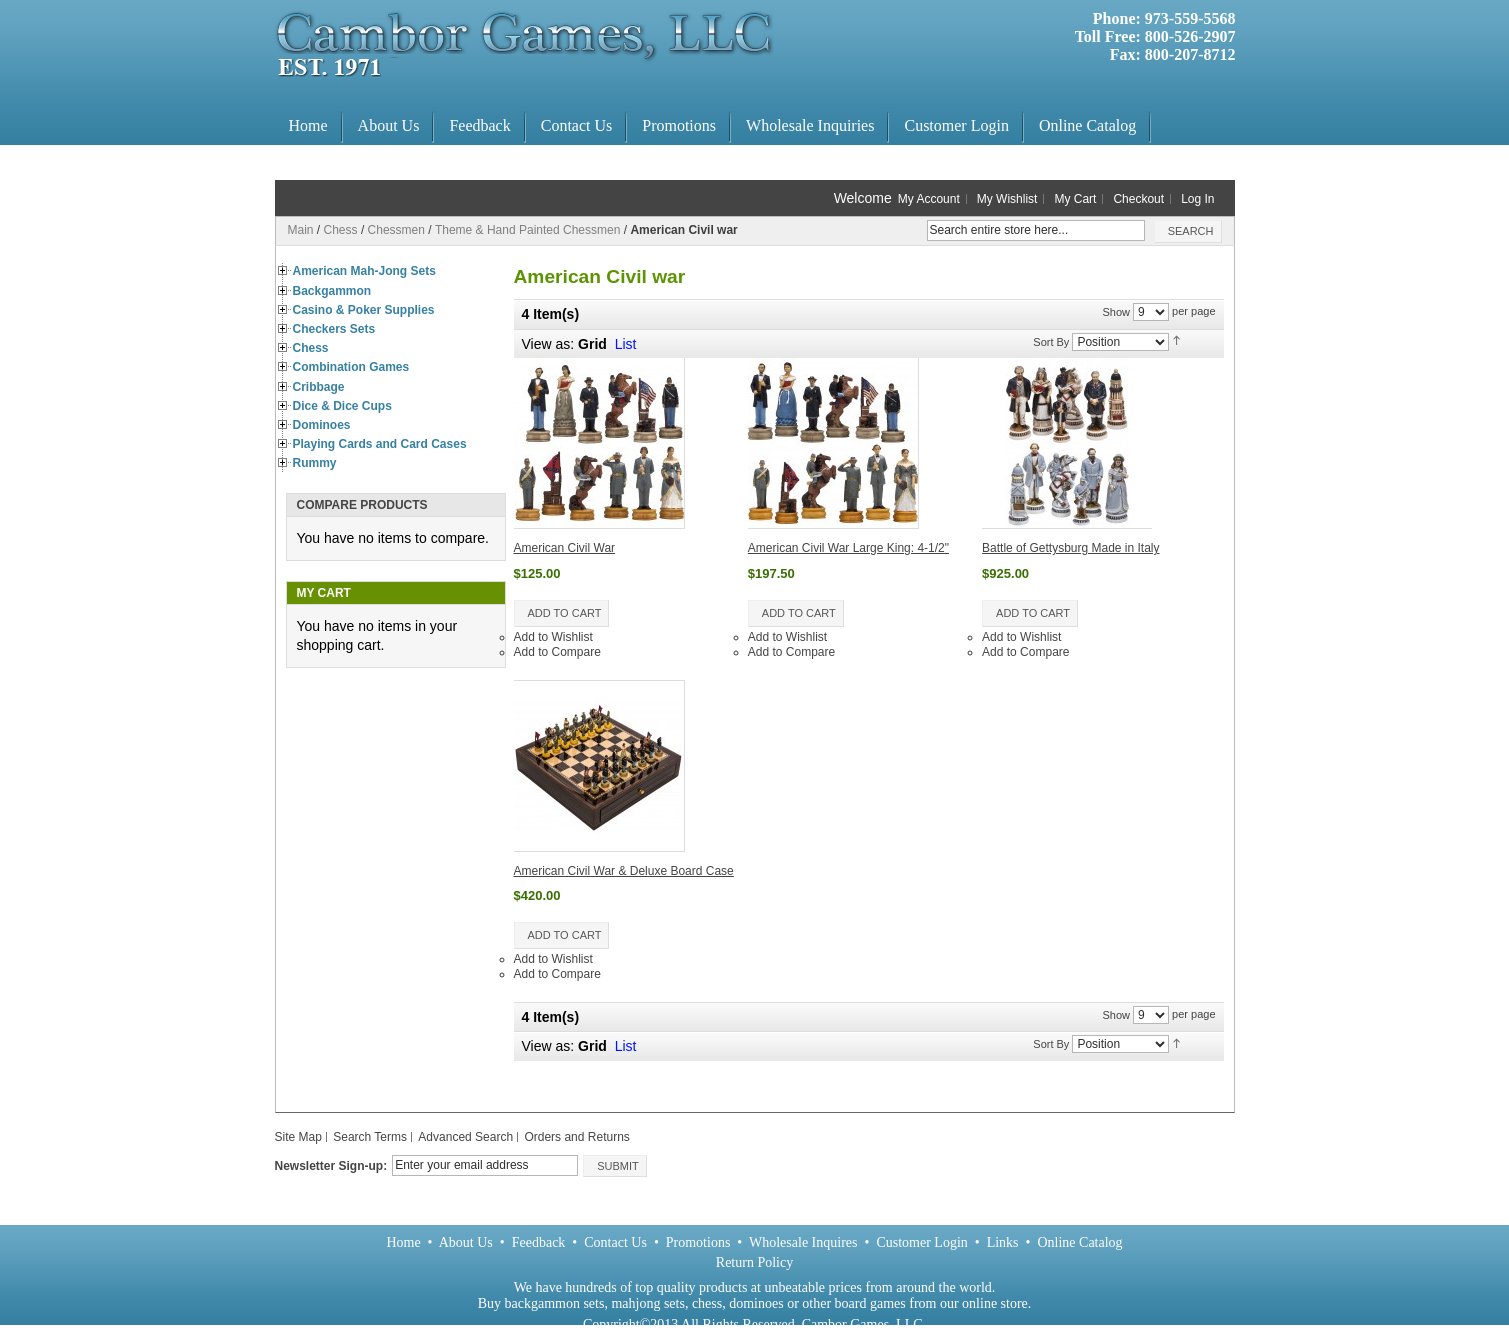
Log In (1197, 199)
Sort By (1051, 341)
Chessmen (396, 230)
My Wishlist (1007, 199)
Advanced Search (465, 1137)
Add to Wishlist (553, 637)
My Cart (1075, 199)
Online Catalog (1087, 125)
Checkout (1138, 199)
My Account (929, 199)
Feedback (479, 125)
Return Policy (754, 1262)
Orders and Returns (576, 1137)
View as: (548, 1046)
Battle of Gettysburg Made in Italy (1070, 548)
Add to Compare (557, 652)
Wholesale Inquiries (810, 125)
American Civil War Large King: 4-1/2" (848, 548)
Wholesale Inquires (803, 1242)
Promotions (679, 125)
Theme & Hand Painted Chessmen (527, 230)
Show (1116, 312)
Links (1003, 1242)
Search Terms (370, 1137)
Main (301, 230)
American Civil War (565, 548)
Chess (341, 230)
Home (308, 125)
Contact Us (577, 125)
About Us (389, 125)
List (626, 344)
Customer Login (956, 125)
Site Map (298, 1137)
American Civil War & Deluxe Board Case (624, 871)
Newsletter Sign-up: (331, 1166)
